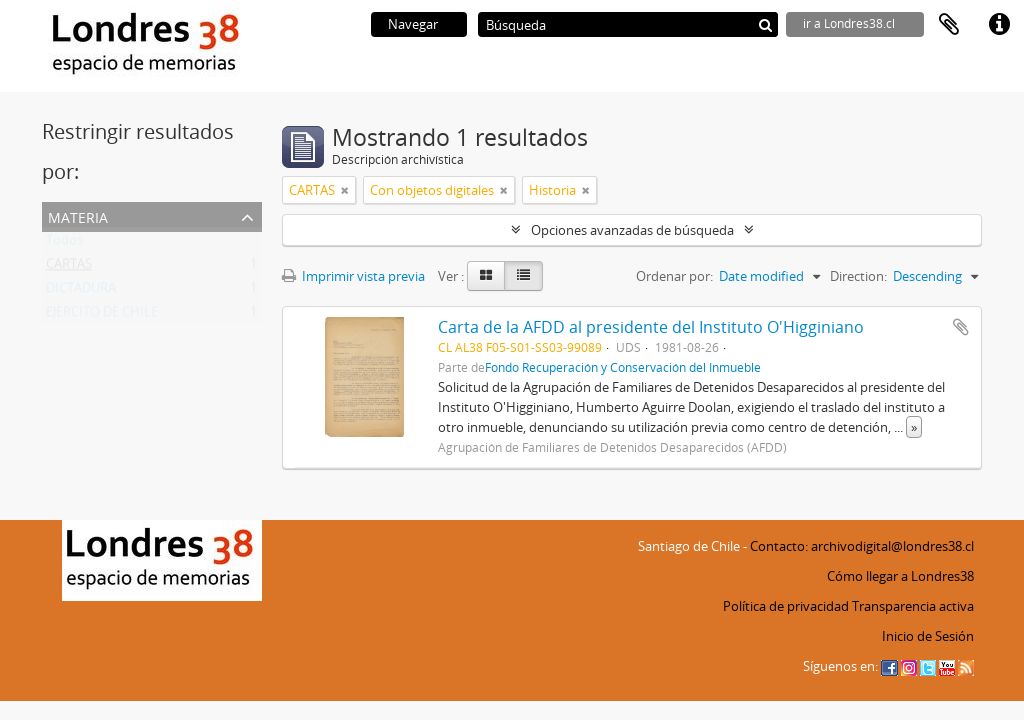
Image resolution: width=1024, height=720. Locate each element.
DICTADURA (81, 292)
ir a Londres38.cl (849, 23)
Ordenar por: (674, 276)
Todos (64, 244)
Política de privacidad (786, 606)
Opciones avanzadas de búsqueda (632, 230)
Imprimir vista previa (353, 276)
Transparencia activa (913, 606)
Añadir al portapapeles (961, 327)
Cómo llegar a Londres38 (900, 576)
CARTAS (69, 268)
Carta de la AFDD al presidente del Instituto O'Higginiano (651, 327)
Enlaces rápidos (999, 25)
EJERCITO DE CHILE (102, 316)
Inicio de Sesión (928, 636)
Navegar (413, 24)
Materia (78, 215)
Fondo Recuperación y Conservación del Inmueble (623, 367)
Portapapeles (949, 25)
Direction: (858, 276)
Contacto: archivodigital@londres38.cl (862, 546)
